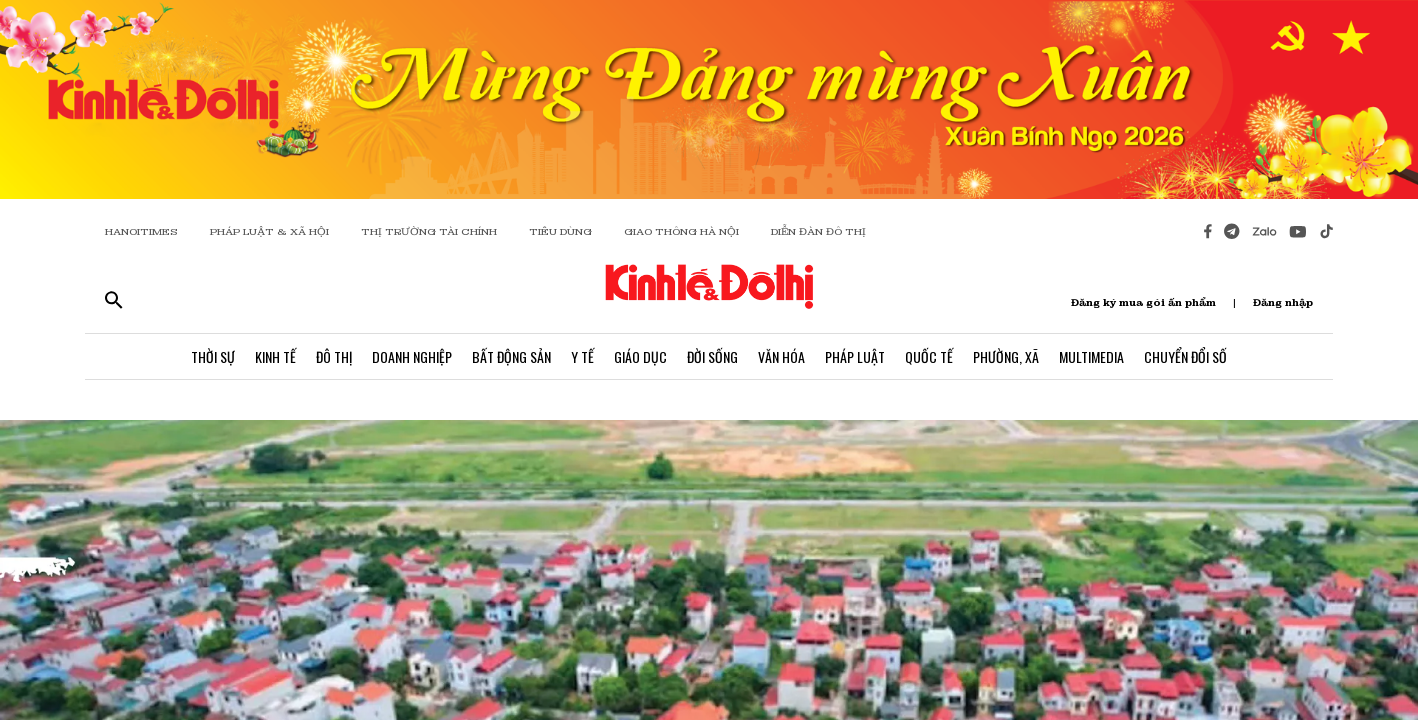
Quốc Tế (929, 356)
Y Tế (582, 356)
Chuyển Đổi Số (1185, 356)
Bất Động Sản (511, 356)
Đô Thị (334, 356)
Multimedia (1091, 356)
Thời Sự (213, 356)
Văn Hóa (781, 356)
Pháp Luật (855, 356)
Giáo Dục (640, 356)
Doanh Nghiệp (412, 356)
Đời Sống (712, 356)
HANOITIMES (141, 231)
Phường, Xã (1006, 356)
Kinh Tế (275, 356)
